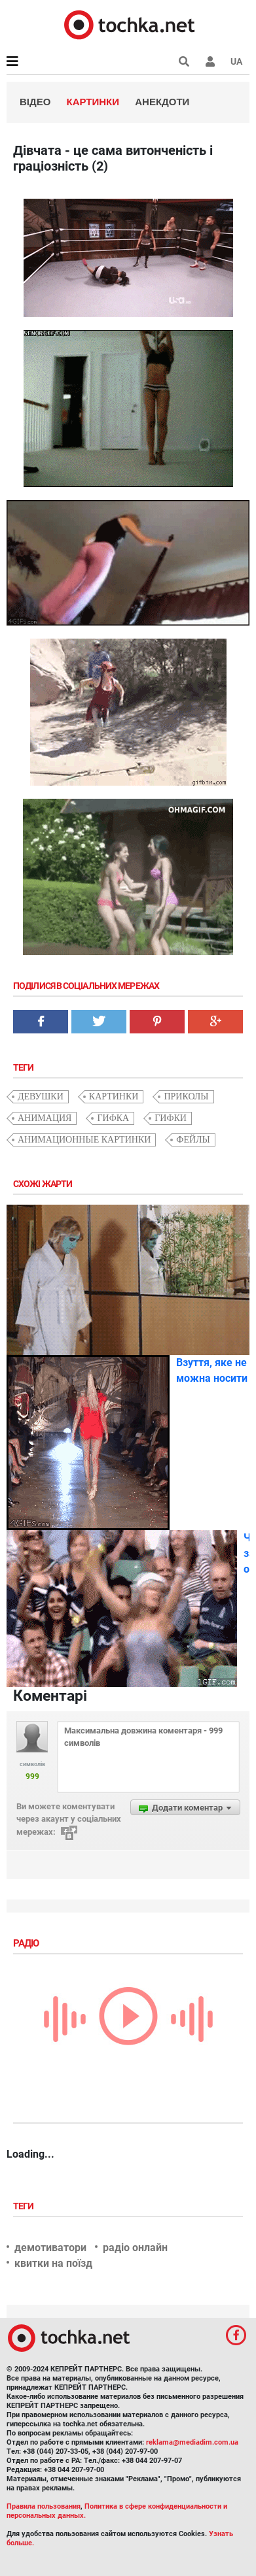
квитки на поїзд (53, 2263)
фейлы (193, 1140)
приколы (186, 1096)
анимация (44, 1118)
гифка (113, 1118)
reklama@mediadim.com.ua (192, 2442)
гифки (171, 1118)
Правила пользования (44, 2506)
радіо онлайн (135, 2247)
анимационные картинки (84, 1140)
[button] (210, 61)
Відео (35, 101)
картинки (114, 1096)
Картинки (93, 101)
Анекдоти (162, 101)
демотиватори (50, 2247)
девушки (41, 1096)
